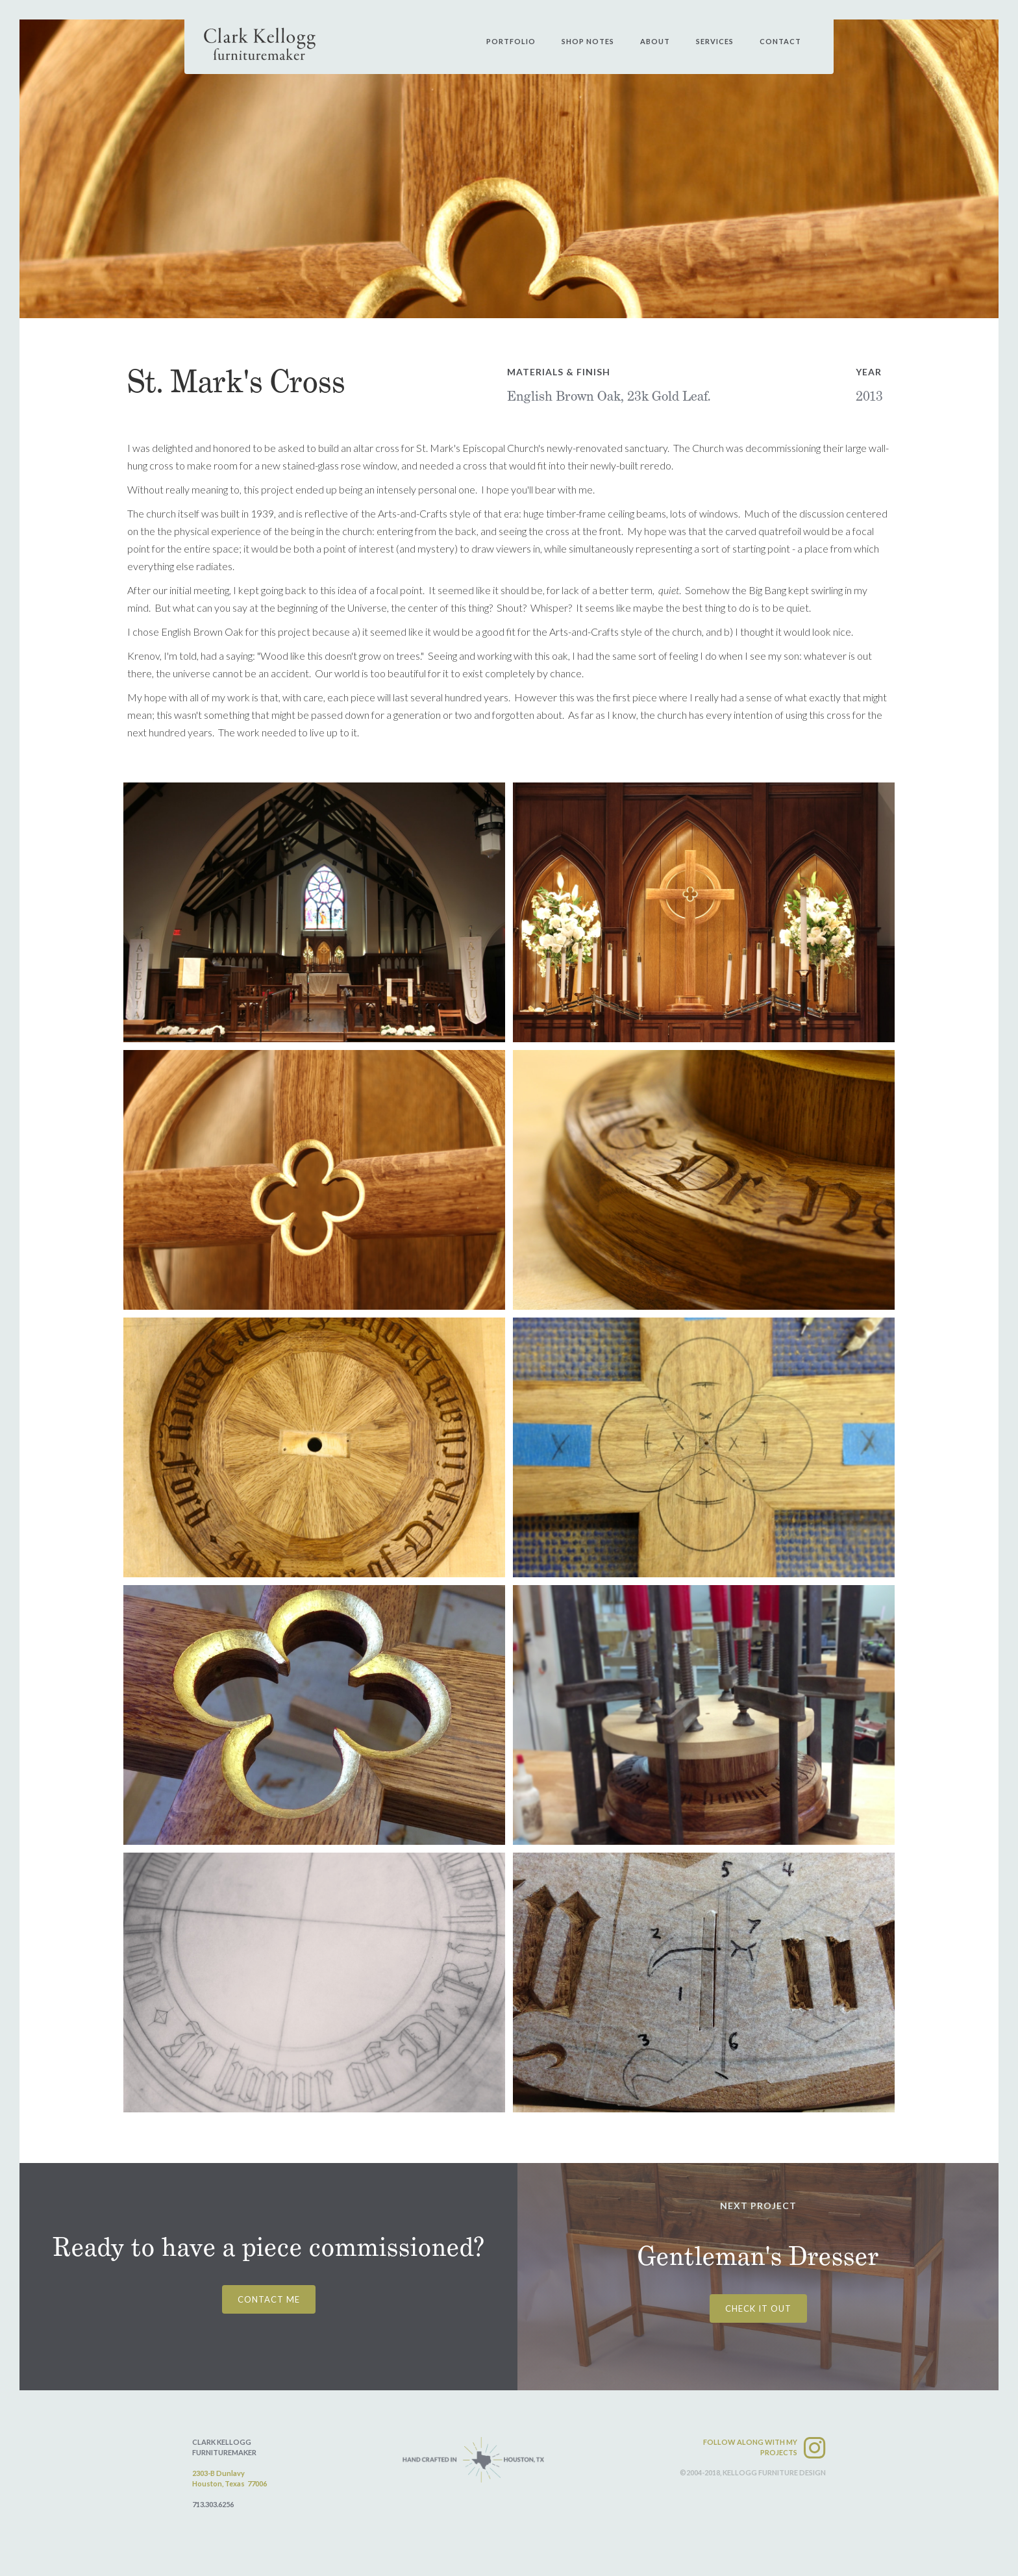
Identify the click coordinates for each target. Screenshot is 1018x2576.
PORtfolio (511, 41)
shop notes (588, 41)
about (655, 41)
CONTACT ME (269, 2299)
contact (780, 41)
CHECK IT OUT (758, 2308)
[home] (260, 43)
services (715, 41)
